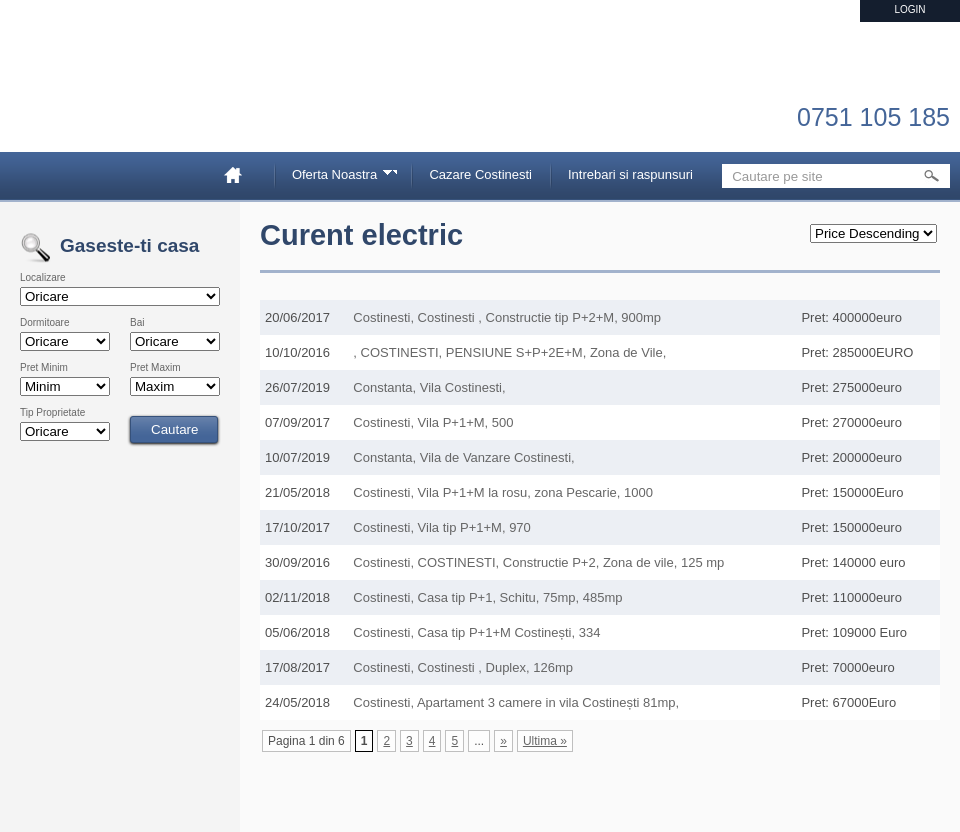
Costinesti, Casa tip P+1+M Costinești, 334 (476, 632)
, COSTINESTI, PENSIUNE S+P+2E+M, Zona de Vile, (509, 352)
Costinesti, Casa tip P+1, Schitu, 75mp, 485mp (487, 597)
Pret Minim (44, 368)
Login (909, 9)
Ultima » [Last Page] (545, 741)
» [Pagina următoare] (503, 741)
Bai (137, 323)
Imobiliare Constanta (125, 100)
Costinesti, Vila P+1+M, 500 (433, 422)
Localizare (43, 278)
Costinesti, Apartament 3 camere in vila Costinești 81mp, (516, 702)
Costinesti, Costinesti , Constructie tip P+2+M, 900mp (507, 317)
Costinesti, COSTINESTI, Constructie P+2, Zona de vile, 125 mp (538, 562)
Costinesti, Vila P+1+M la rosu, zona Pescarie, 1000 (503, 492)
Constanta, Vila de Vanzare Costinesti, (463, 457)
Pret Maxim (155, 368)
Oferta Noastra (338, 177)
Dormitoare (44, 323)
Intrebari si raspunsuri (630, 174)
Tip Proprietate (52, 413)
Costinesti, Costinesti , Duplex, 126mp (463, 667)
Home (241, 174)
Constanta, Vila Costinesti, (429, 387)
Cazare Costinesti (480, 174)
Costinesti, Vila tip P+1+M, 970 (442, 527)
